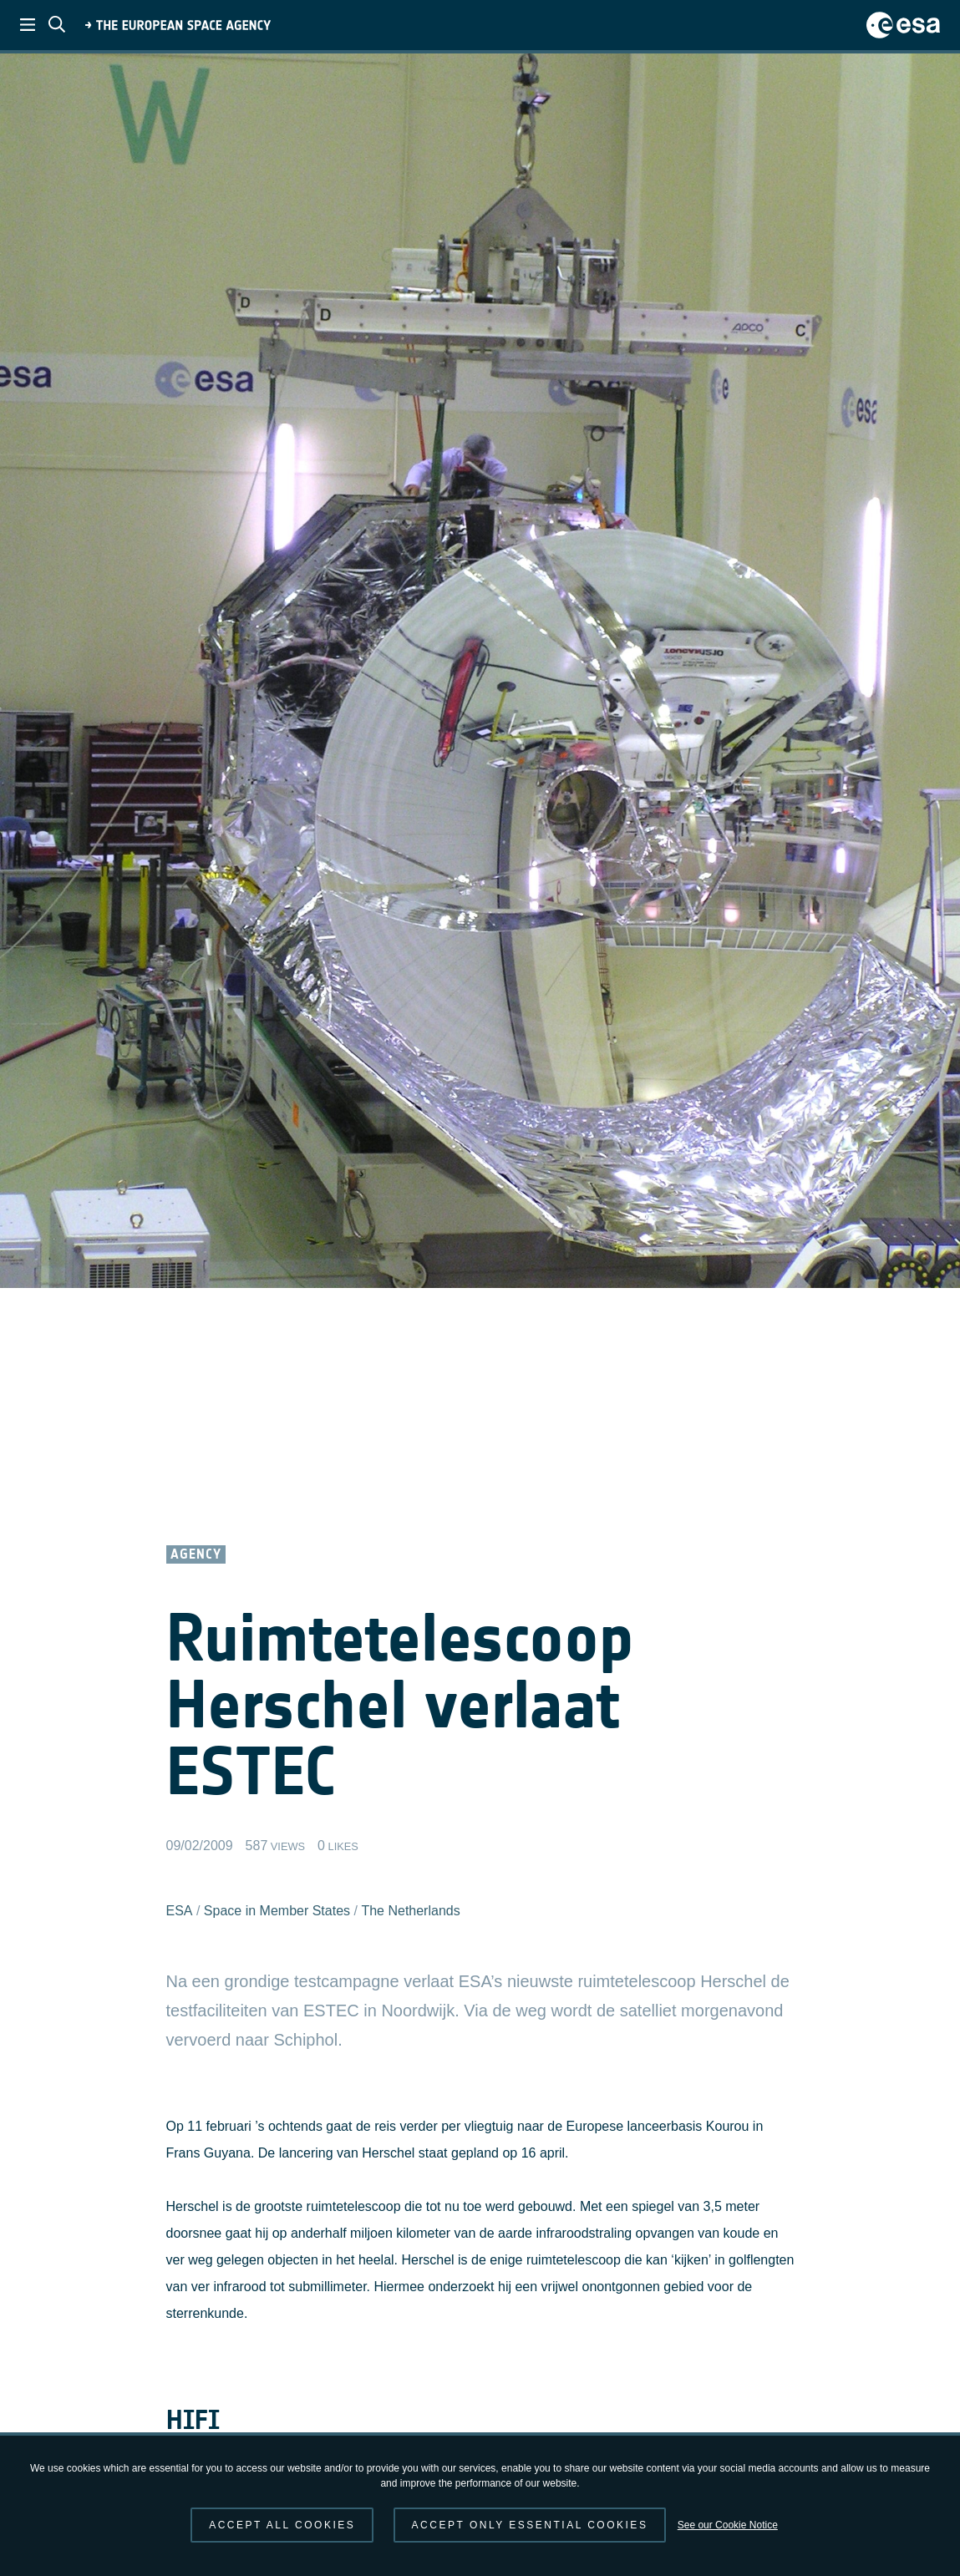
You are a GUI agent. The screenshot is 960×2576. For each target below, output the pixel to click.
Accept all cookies (282, 2525)
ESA (179, 1911)
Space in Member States (277, 1911)
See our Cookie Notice (728, 2525)
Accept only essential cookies (530, 2525)
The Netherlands (410, 1911)
